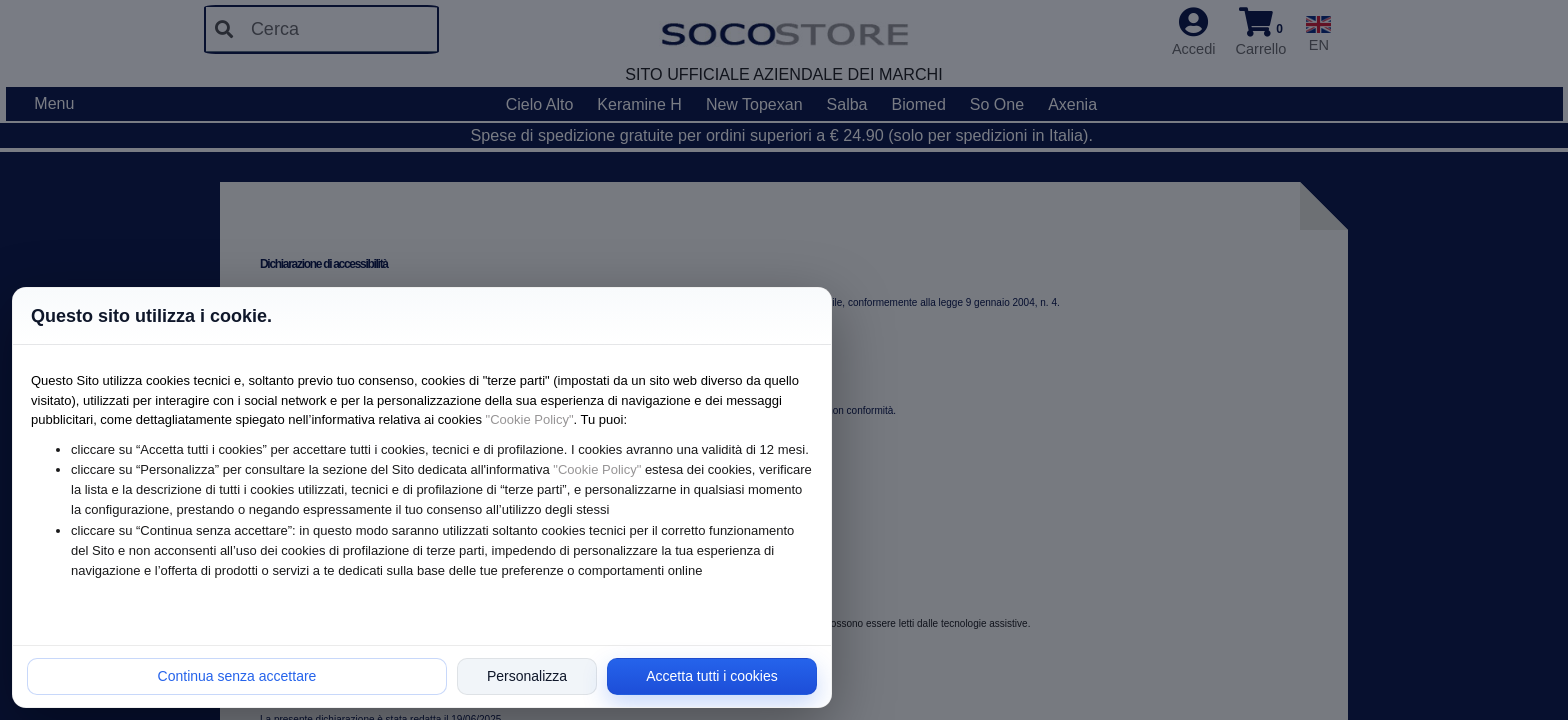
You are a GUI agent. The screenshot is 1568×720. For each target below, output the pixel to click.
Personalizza (527, 676)
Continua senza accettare (237, 676)
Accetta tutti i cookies (712, 676)
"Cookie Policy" (530, 419)
